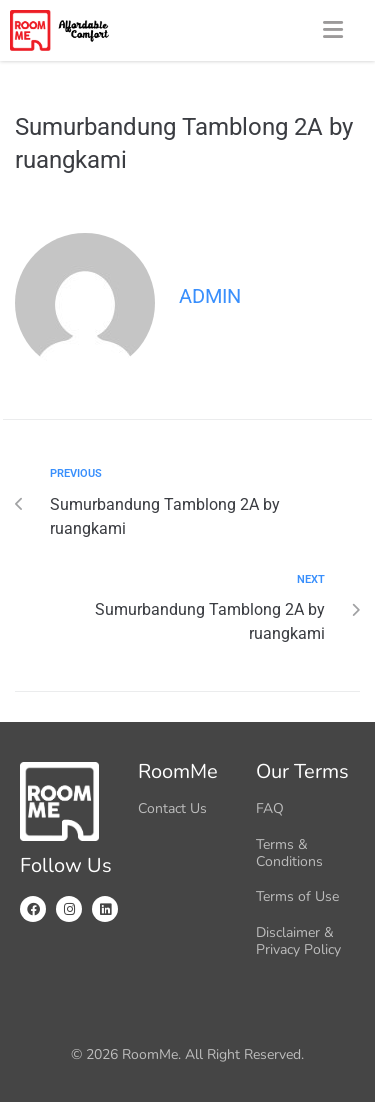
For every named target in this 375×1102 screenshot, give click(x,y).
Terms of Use (297, 896)
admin (210, 296)
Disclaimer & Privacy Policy (298, 941)
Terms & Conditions (289, 853)
